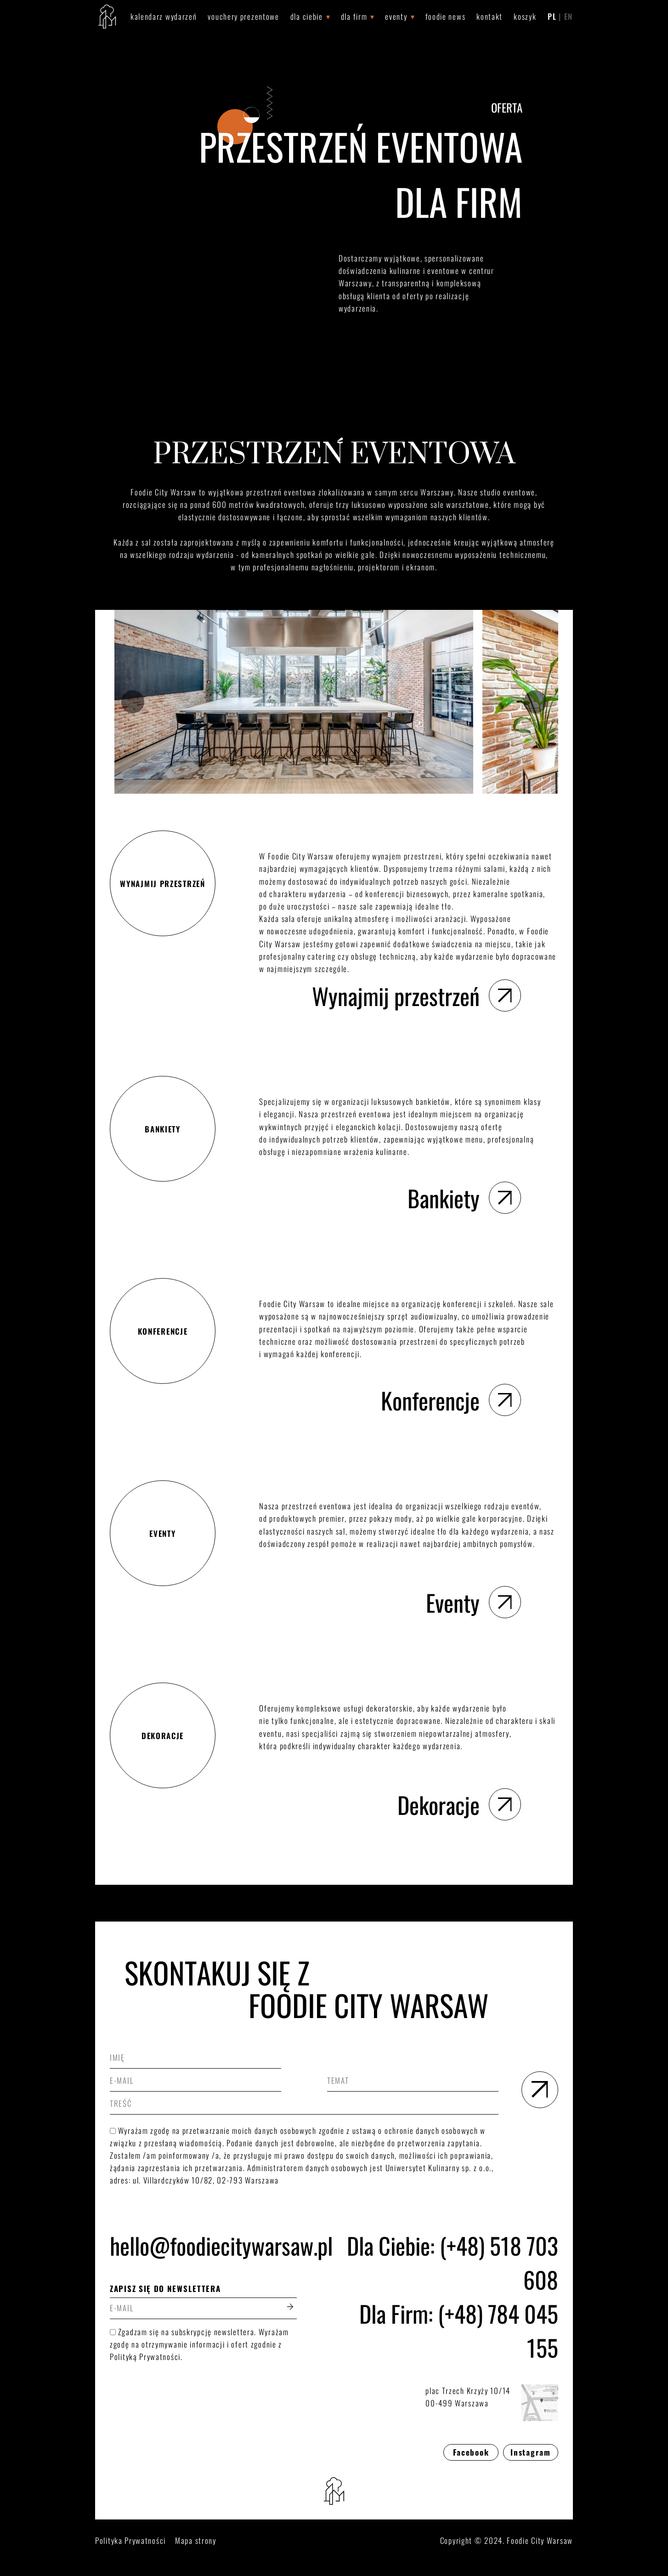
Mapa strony (195, 2540)
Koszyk (525, 16)
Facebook (471, 2452)
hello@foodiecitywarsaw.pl (203, 2245)
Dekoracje (459, 1804)
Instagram (530, 2452)
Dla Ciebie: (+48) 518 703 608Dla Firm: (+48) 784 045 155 (452, 2296)
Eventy (396, 16)
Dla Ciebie (306, 16)
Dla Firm (354, 16)
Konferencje (451, 1400)
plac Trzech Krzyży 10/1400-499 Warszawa (491, 2402)
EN (568, 16)
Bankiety (464, 1198)
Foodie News (445, 16)
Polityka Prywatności (130, 2540)
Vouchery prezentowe (243, 16)
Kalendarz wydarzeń (163, 16)
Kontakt (489, 16)
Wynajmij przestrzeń (416, 995)
